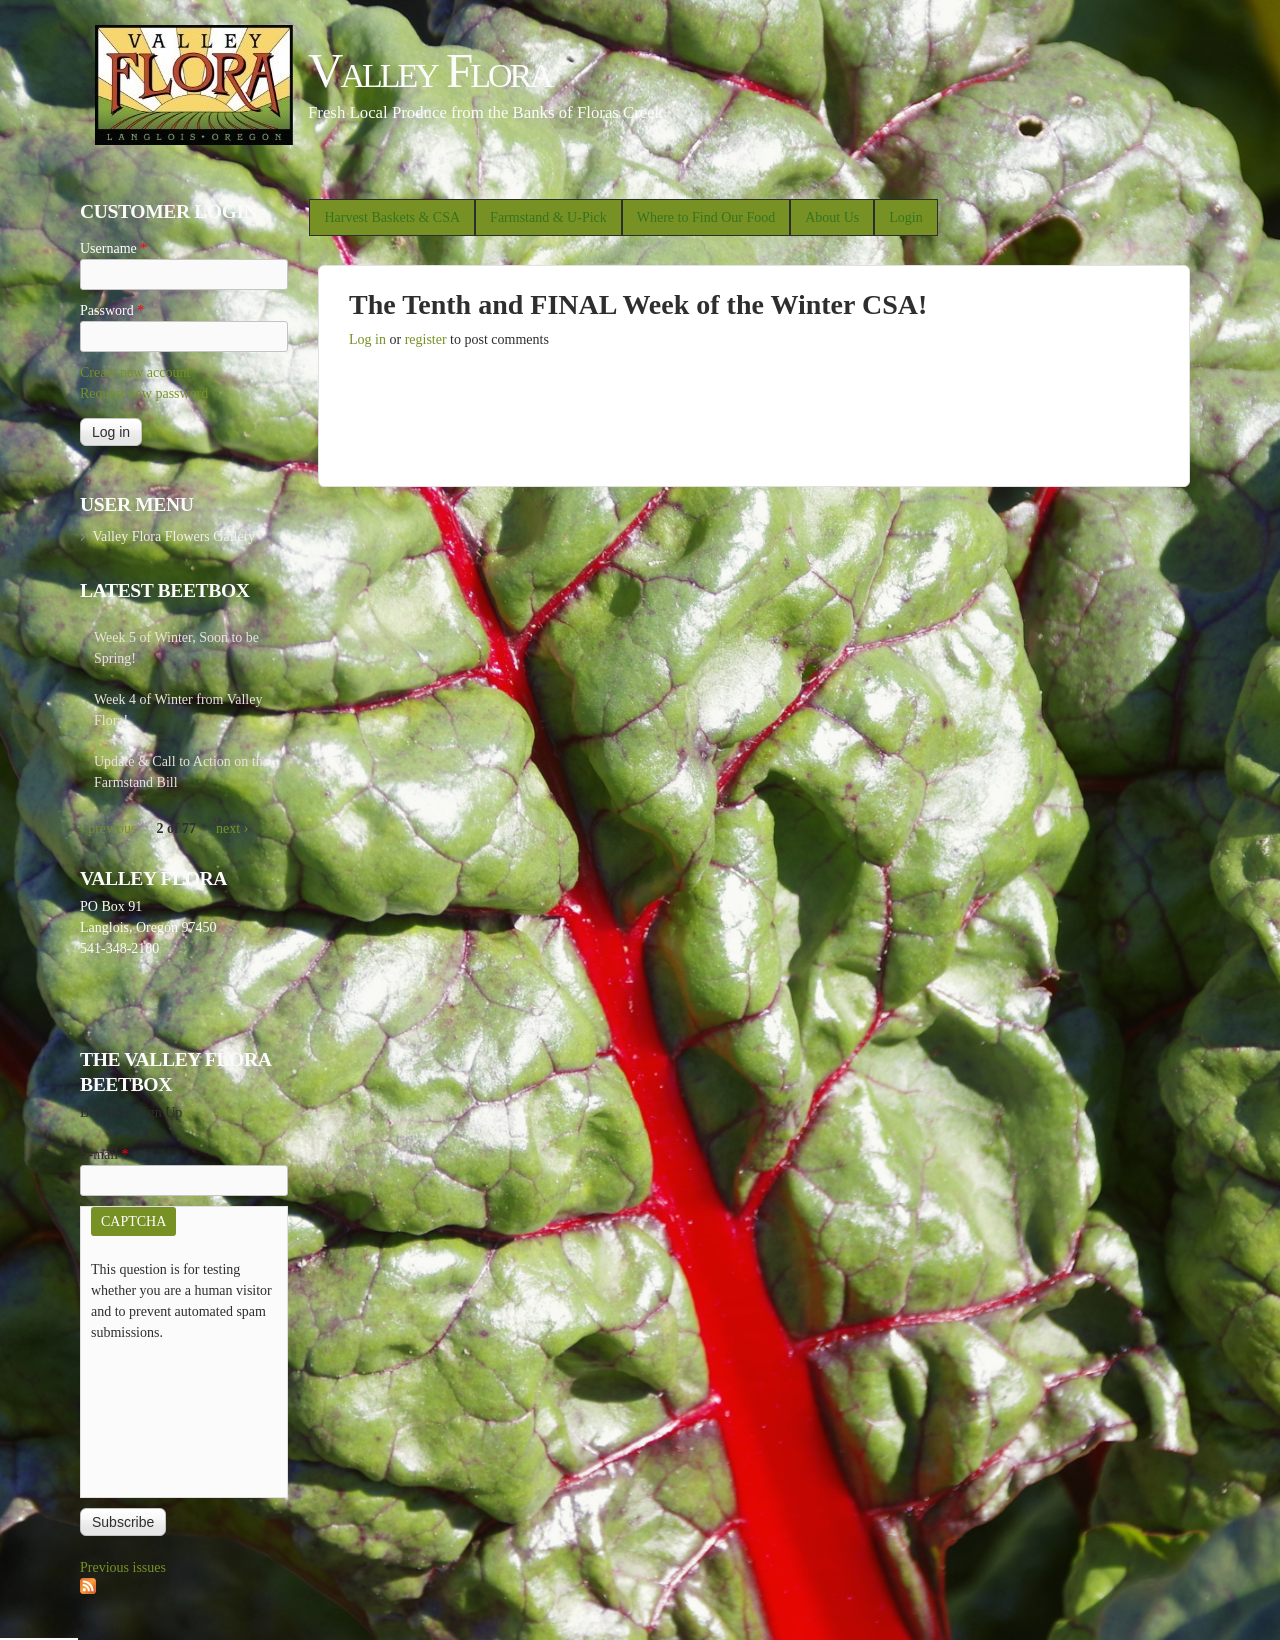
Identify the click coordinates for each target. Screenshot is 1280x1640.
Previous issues (123, 1567)
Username (113, 248)
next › (232, 828)
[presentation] (173, 1415)
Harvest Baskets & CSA (392, 217)
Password (112, 310)
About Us (832, 217)
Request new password (144, 393)
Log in (367, 339)
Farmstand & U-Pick (548, 217)
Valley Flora (429, 70)
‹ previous (108, 828)
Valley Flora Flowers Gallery (173, 536)
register (426, 339)
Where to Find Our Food (706, 217)
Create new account (135, 372)
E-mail (104, 1154)
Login (905, 217)
